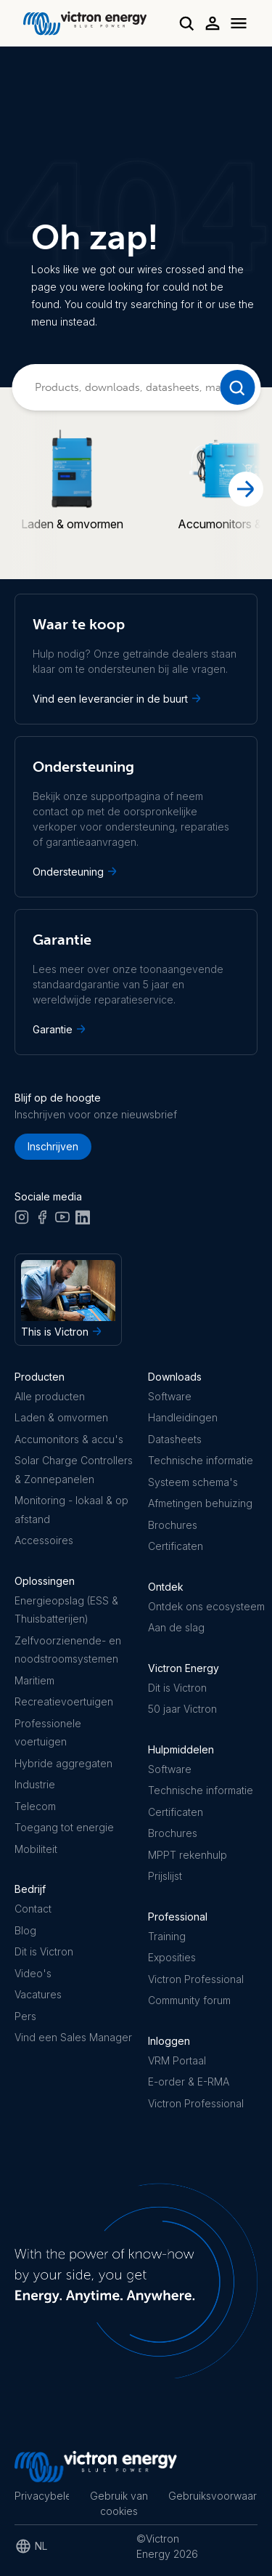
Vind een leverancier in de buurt (118, 698)
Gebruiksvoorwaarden (212, 2496)
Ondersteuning (76, 871)
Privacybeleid (42, 2496)
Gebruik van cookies (119, 2503)
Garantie (60, 1029)
